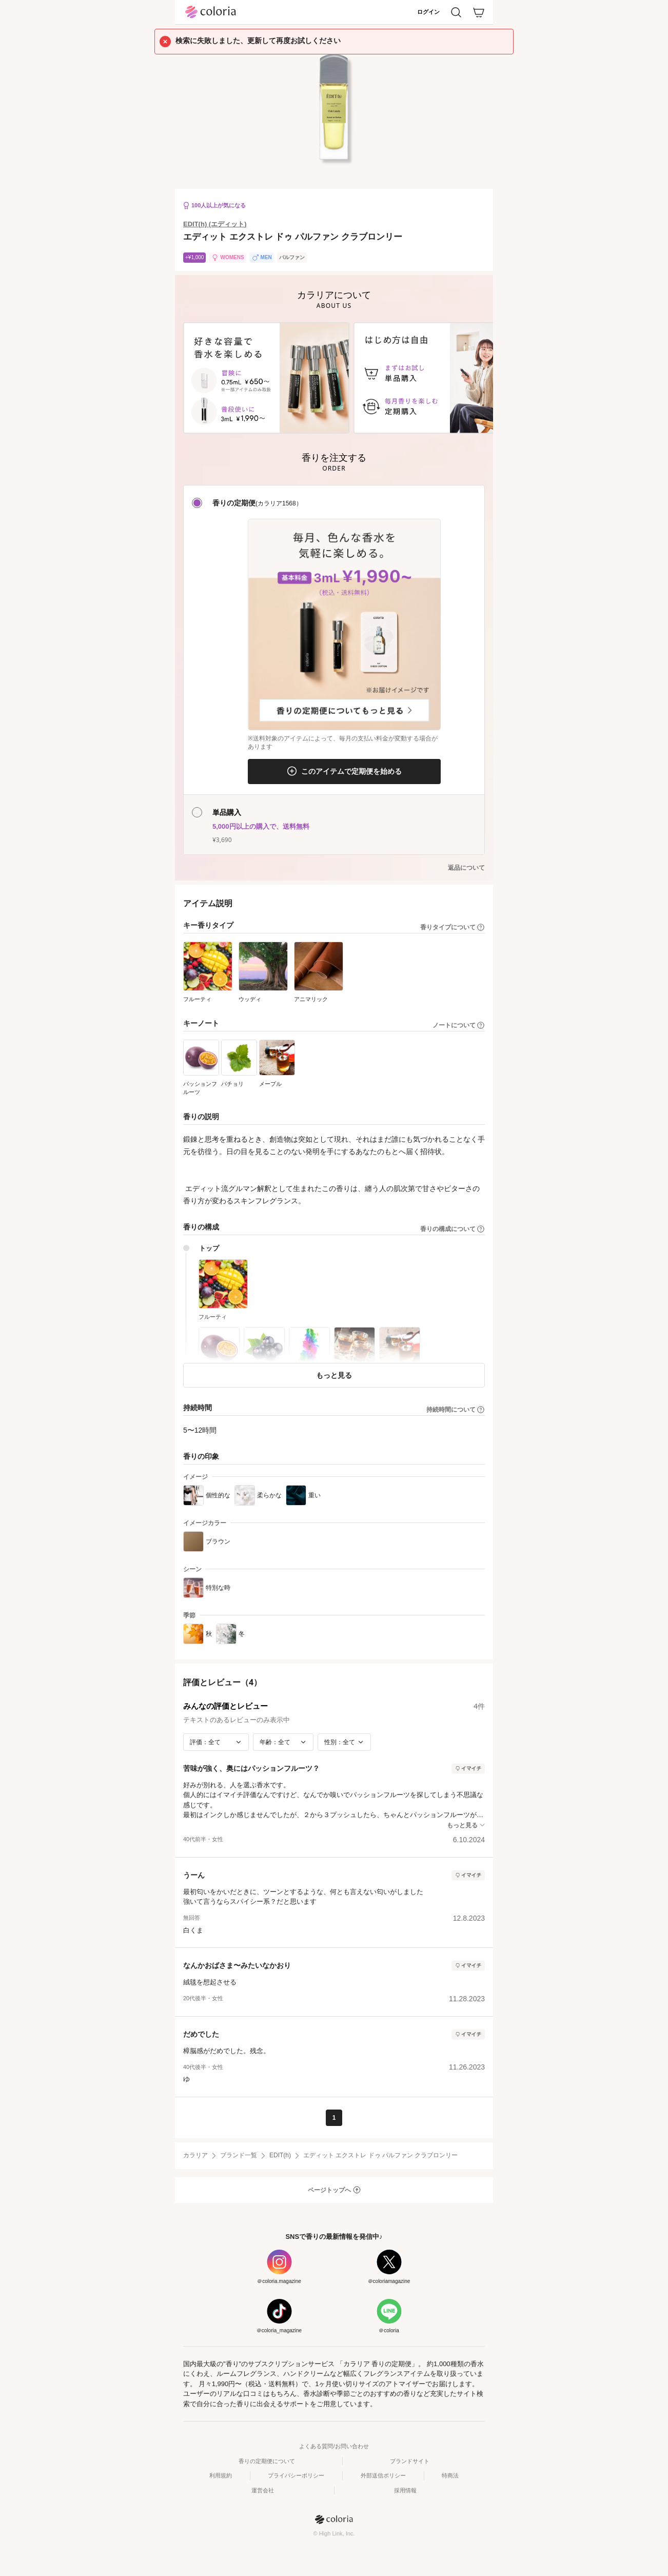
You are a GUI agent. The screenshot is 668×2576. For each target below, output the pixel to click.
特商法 (450, 2475)
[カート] (479, 12)
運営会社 (262, 2490)
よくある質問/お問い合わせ (333, 2446)
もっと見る (334, 1375)
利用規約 (220, 2475)
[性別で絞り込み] (344, 1742)
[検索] (456, 12)
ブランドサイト (409, 2461)
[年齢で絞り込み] (283, 1742)
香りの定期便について (267, 2461)
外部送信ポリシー (383, 2475)
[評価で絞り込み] (216, 1742)
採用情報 (405, 2490)
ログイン (428, 12)
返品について (466, 867)
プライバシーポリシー (296, 2475)
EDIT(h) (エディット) (214, 224)
